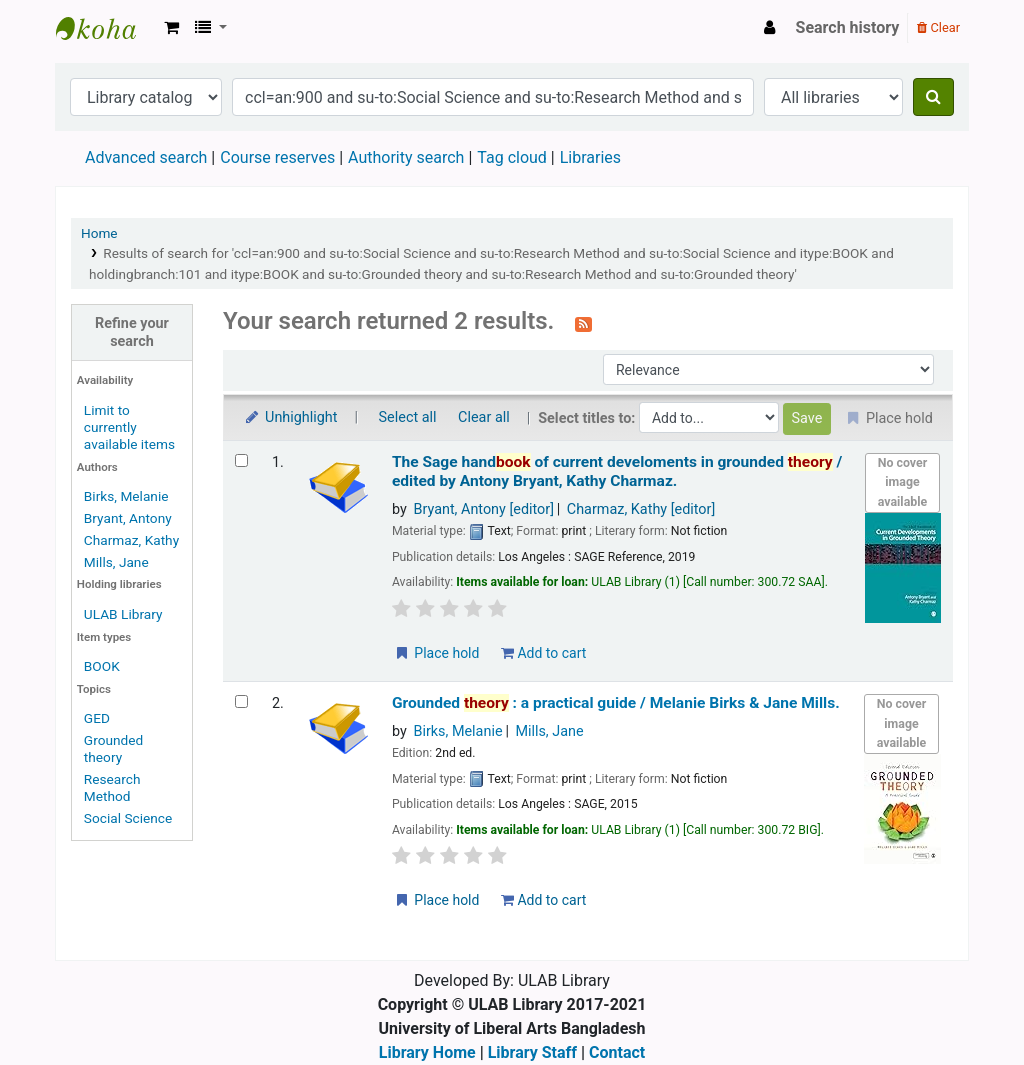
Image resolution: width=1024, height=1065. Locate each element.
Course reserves (277, 157)
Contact (617, 1052)
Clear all (484, 417)
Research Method (112, 787)
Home (99, 233)
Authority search (406, 157)
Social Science (128, 818)
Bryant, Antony (128, 518)
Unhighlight (290, 417)
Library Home (427, 1052)
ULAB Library (106, 28)
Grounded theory (113, 748)
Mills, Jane (116, 562)
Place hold (436, 653)
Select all (408, 417)
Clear (938, 27)
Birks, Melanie (126, 496)
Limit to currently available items (129, 427)
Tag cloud (512, 157)
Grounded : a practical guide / (616, 703)
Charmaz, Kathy (131, 540)
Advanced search (146, 157)
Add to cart (543, 653)
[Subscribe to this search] (583, 323)
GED (97, 718)
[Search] (933, 97)
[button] (171, 28)
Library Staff (532, 1052)
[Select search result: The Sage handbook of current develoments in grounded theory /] (241, 460)
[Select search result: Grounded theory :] (241, 701)
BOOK (102, 666)
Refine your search (132, 332)
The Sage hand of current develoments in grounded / (617, 471)
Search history (848, 27)
